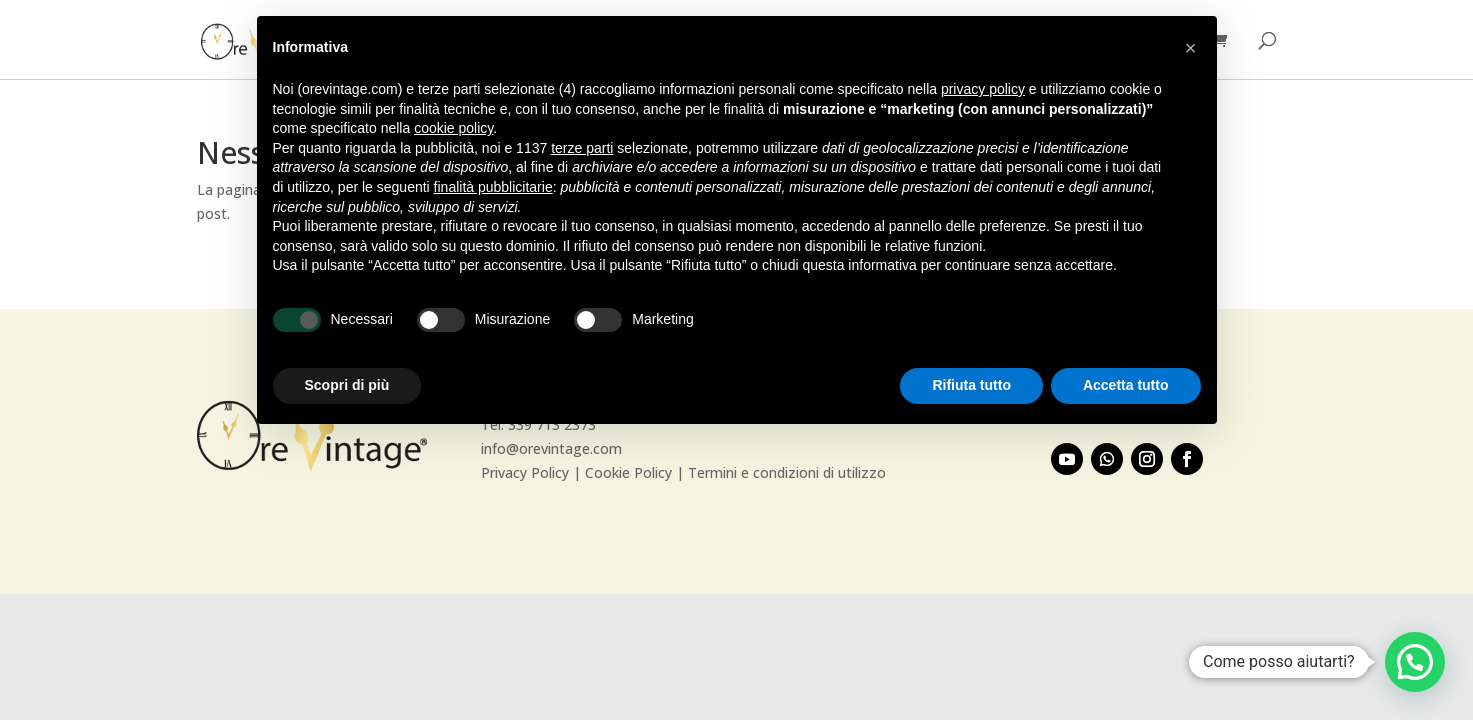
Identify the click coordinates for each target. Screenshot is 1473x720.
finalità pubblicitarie (493, 187)
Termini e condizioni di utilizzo (787, 472)
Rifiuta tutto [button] (971, 385)
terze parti (582, 148)
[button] (1415, 662)
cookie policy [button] (453, 128)
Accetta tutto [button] (1126, 385)
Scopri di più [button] (347, 385)
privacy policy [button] (983, 89)
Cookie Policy (628, 472)
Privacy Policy (525, 472)
